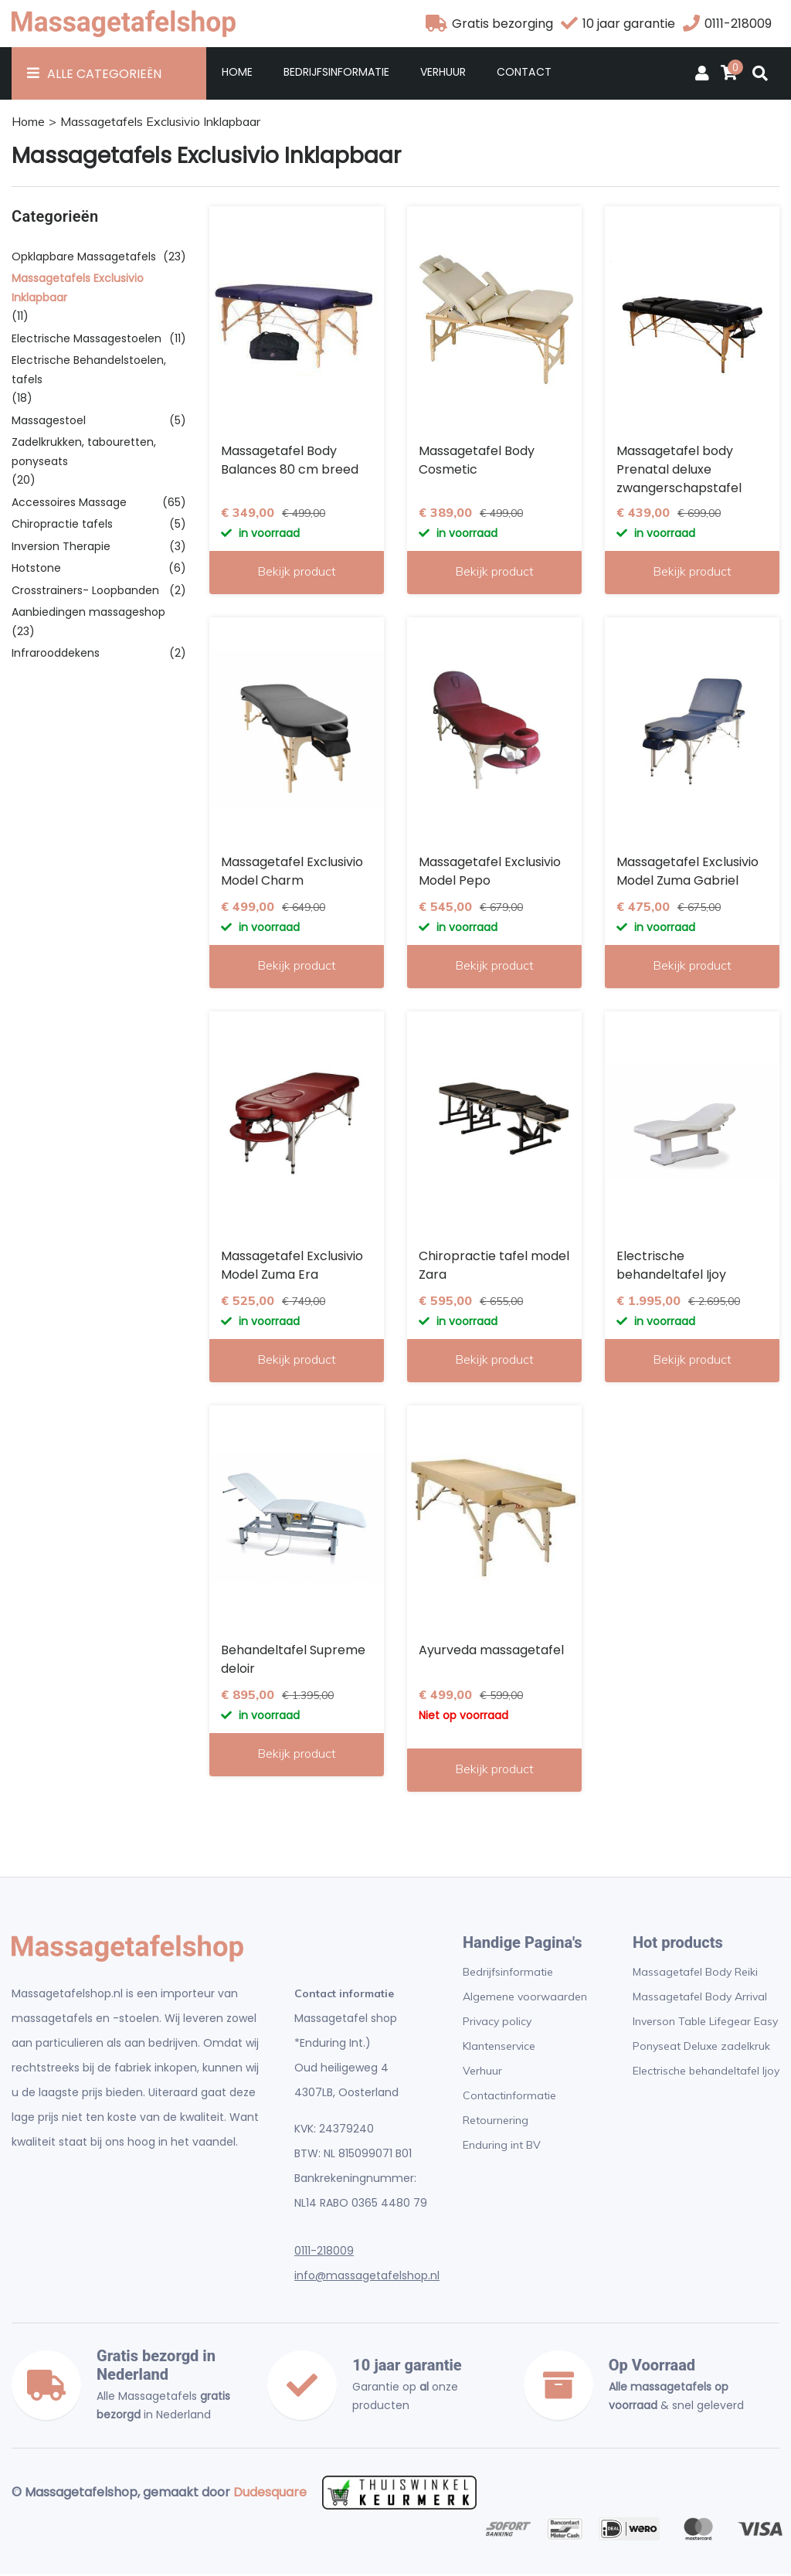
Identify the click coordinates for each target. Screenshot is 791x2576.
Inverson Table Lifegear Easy (705, 2024)
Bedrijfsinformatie (336, 74)
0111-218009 (324, 2253)
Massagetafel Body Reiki (695, 1974)
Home (237, 74)
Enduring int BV (502, 2147)
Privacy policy (497, 2024)
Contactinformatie (509, 2098)
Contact (524, 74)
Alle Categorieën (104, 76)
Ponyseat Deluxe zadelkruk (701, 2048)
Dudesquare (270, 2494)
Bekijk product (296, 573)
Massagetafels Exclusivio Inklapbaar (160, 124)
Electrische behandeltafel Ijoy (706, 2073)
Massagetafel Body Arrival (700, 1999)
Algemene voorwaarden (525, 1999)
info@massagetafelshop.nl (367, 2277)
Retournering (495, 2122)
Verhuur (443, 74)
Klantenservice (499, 2048)
